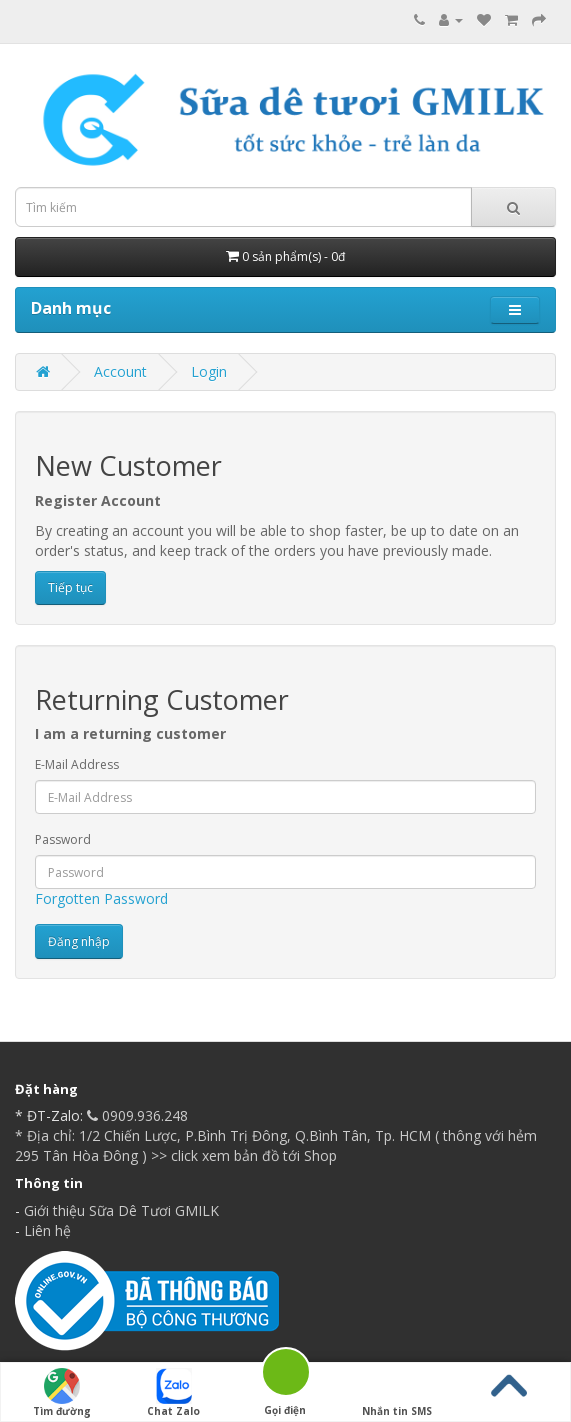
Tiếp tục (70, 587)
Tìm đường (62, 1393)
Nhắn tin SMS (397, 1393)
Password (63, 839)
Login (209, 371)
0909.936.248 (135, 1115)
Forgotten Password (101, 898)
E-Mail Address (77, 764)
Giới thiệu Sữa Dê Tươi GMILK (121, 1210)
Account (120, 371)
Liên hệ (47, 1230)
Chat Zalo (173, 1393)
